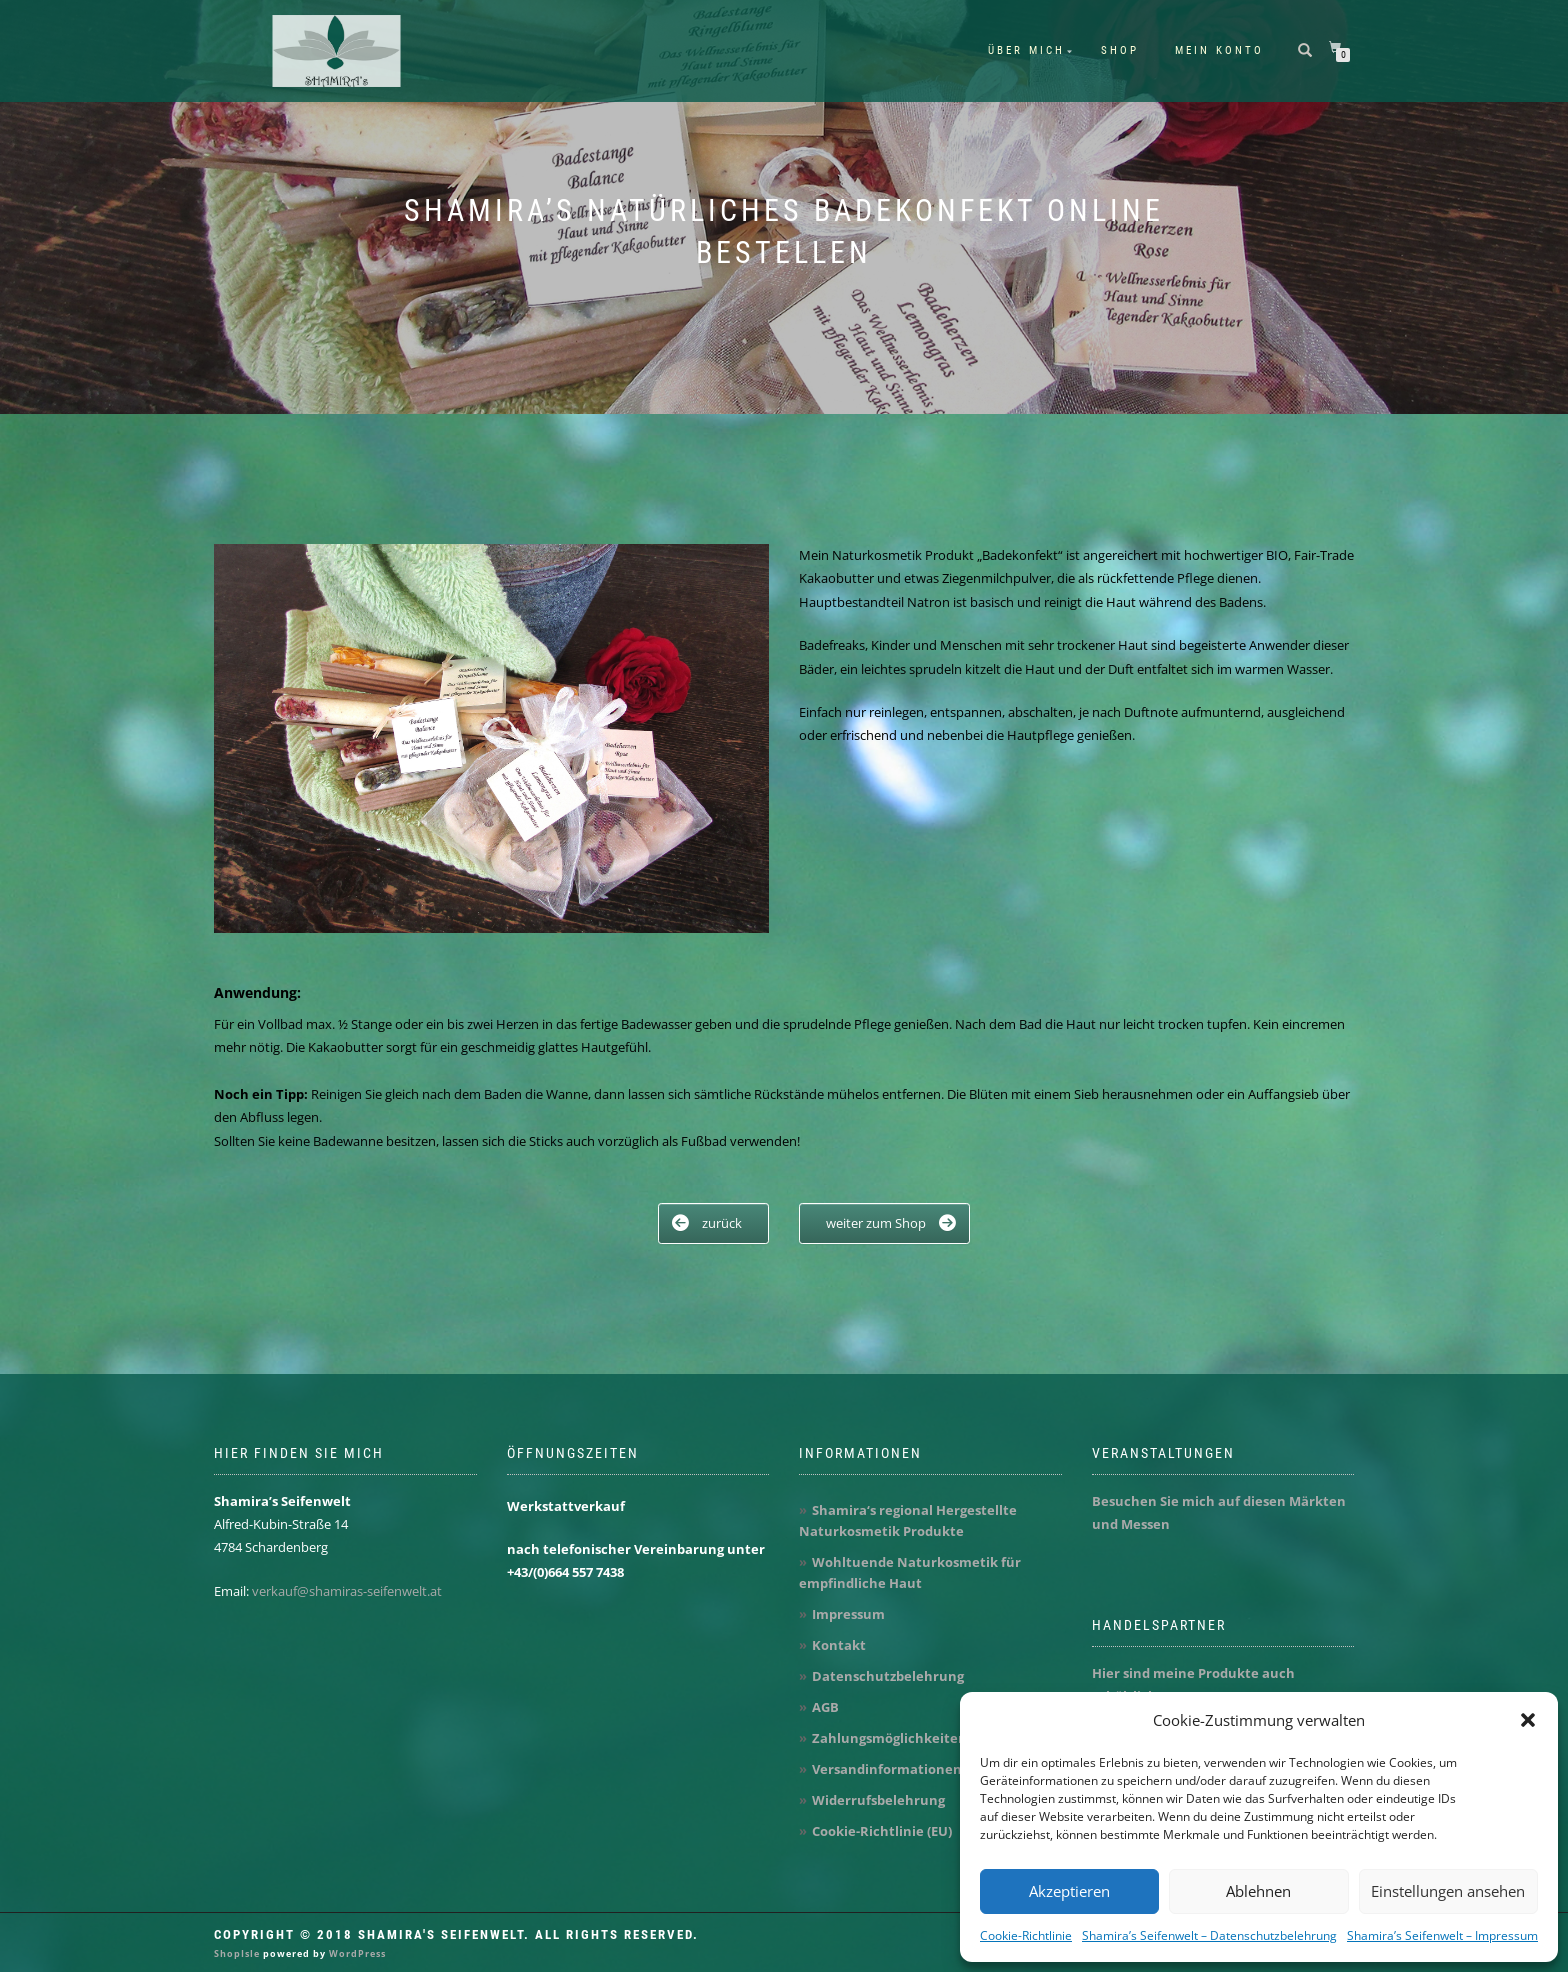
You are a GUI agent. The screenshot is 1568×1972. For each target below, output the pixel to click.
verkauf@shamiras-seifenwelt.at (347, 1591)
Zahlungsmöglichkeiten (889, 1738)
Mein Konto (1219, 50)
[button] (1528, 1720)
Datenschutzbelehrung (888, 1676)
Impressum (848, 1614)
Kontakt (839, 1645)
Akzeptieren (1069, 1891)
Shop (1120, 50)
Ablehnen (1258, 1891)
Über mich (1026, 50)
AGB (825, 1707)
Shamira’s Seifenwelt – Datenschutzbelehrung (1209, 1935)
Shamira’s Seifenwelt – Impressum (1442, 1935)
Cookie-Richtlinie (1026, 1935)
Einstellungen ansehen (1448, 1891)
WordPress (356, 1953)
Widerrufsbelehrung (878, 1800)
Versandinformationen (887, 1769)
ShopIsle (238, 1953)
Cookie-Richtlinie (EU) (882, 1831)
